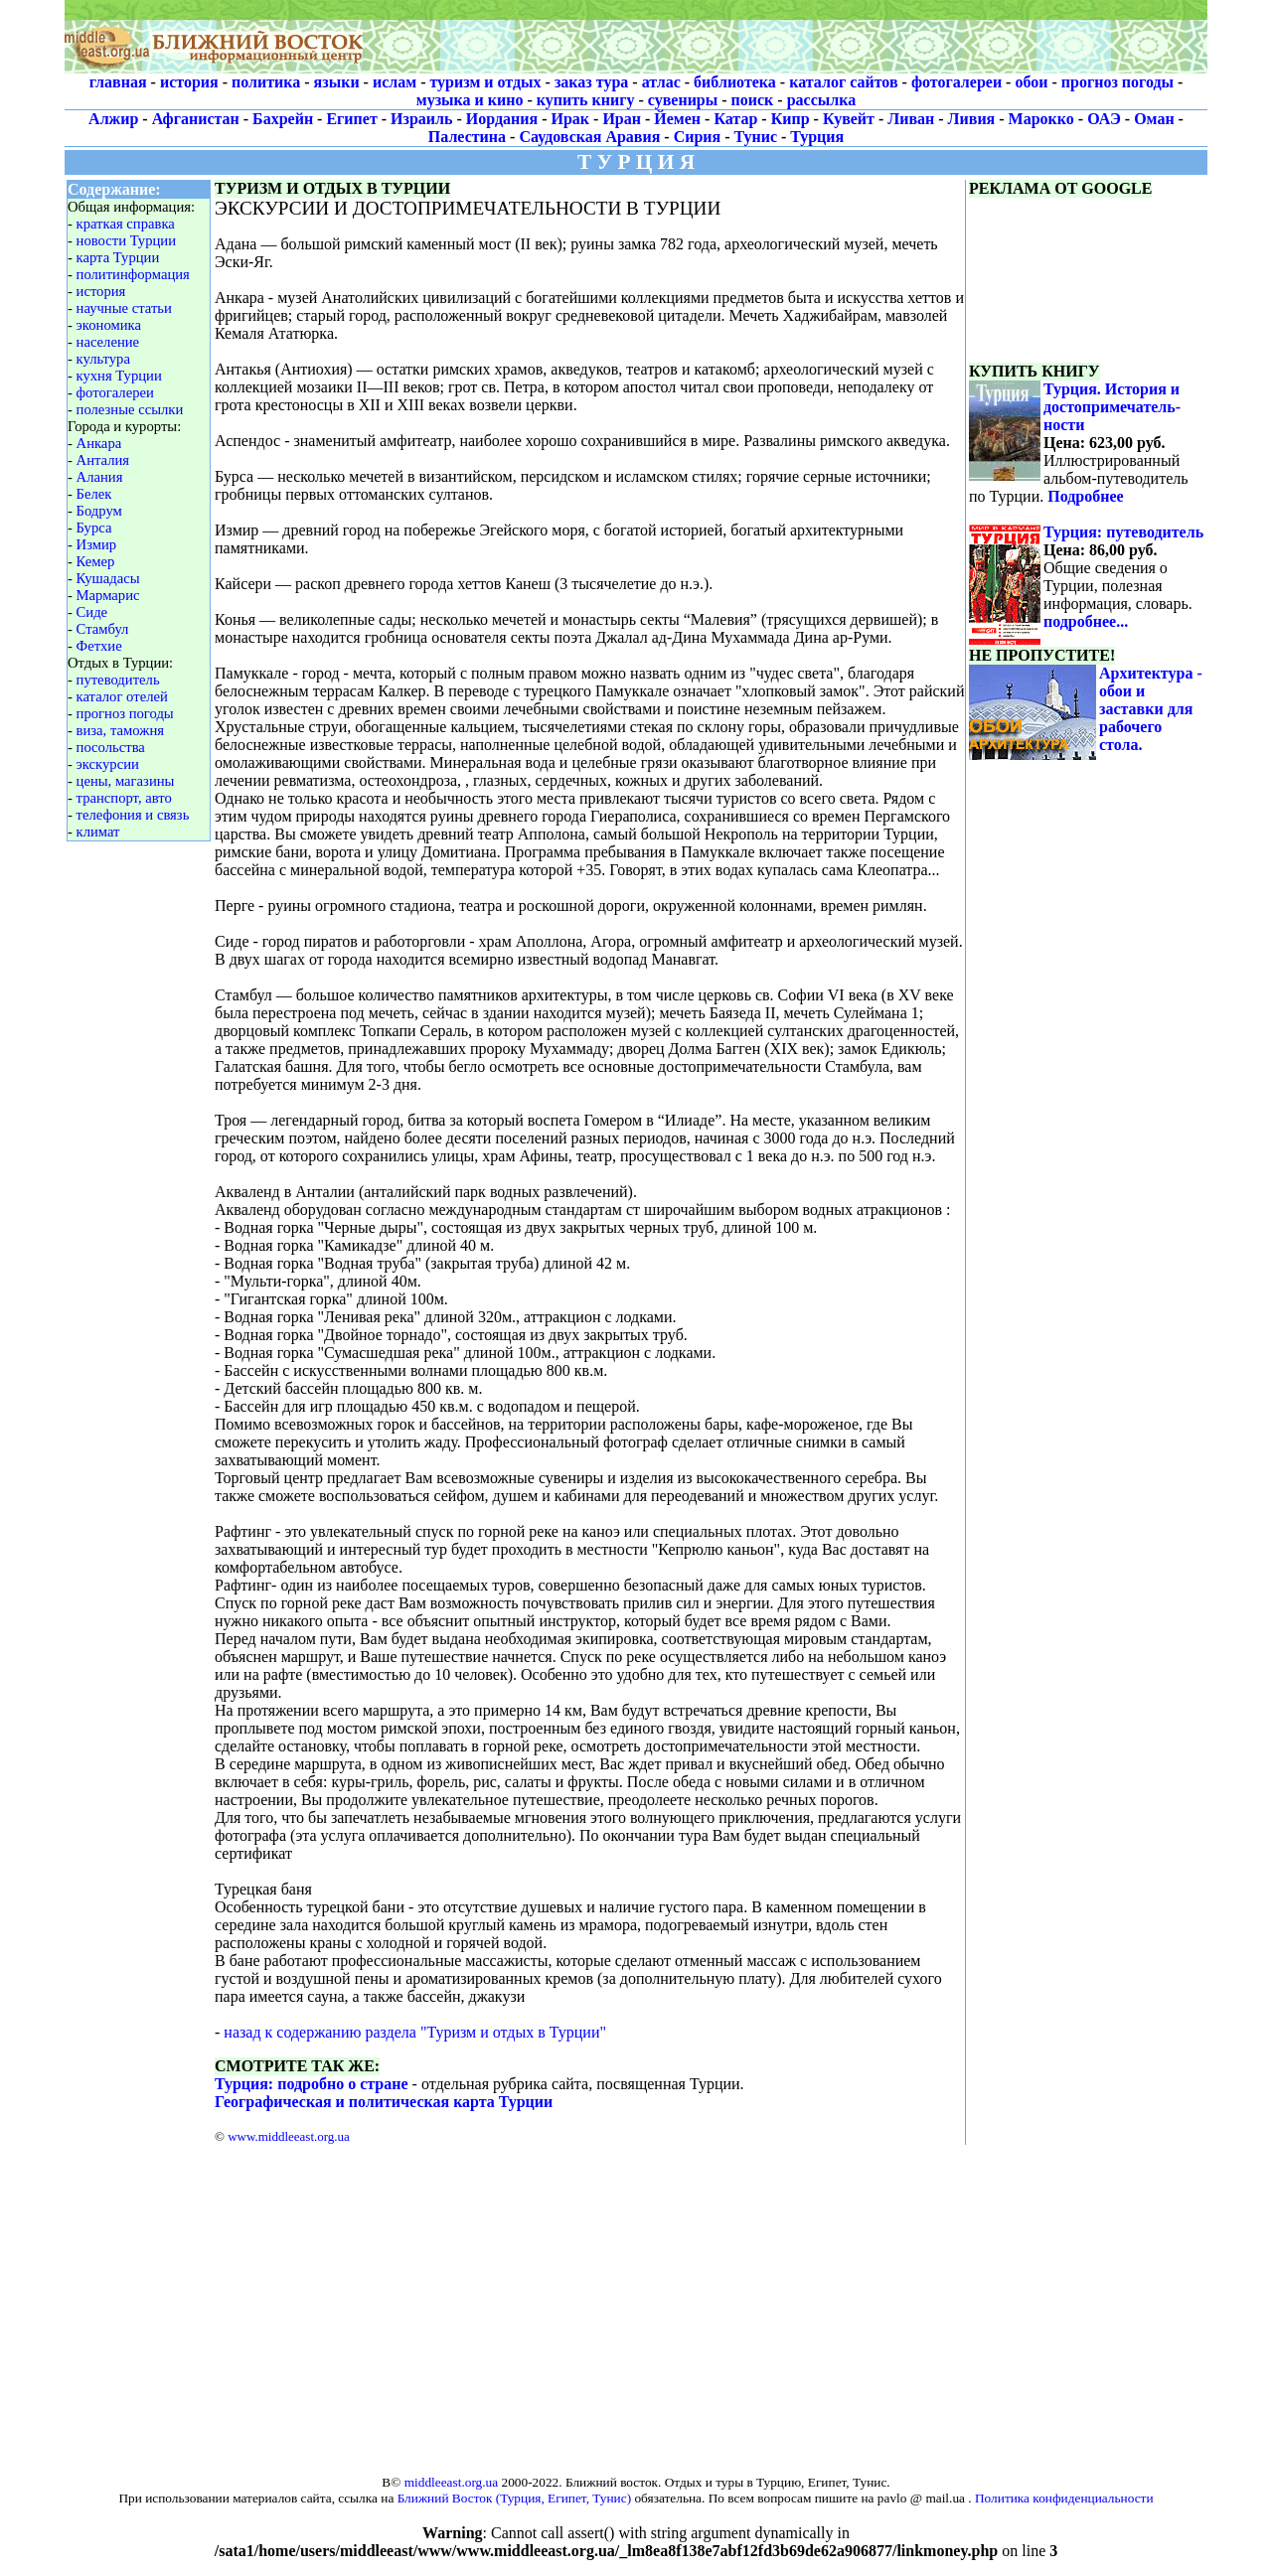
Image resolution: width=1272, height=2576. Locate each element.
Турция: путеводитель (1123, 532)
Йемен (677, 118)
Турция (817, 136)
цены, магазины (126, 781)
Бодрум (99, 511)
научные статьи (124, 308)
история (189, 82)
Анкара (99, 443)
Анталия (103, 460)
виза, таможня (120, 730)
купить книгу (586, 99)
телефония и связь (133, 815)
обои (1031, 82)
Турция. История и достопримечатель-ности (1112, 406)
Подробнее (1085, 496)
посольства (111, 747)
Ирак (571, 118)
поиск (752, 99)
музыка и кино (470, 99)
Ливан (910, 118)
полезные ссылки (130, 409)
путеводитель (118, 679)
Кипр (790, 118)
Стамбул (103, 629)
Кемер (96, 561)
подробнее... (1085, 621)
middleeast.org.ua (451, 2482)
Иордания (502, 118)
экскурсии (108, 764)
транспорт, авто (124, 798)
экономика (109, 325)
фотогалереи (956, 82)
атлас (661, 82)
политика (266, 82)
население (108, 342)
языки (337, 82)
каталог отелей (122, 696)
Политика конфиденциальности (1064, 2498)
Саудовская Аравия (589, 136)
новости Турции (127, 240)
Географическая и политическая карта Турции (384, 2101)
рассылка (822, 99)
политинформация (133, 274)
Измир (97, 544)
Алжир (113, 118)
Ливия (972, 118)
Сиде (92, 612)
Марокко (1041, 118)
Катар (735, 118)
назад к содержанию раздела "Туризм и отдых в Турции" (415, 2032)
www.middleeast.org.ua (289, 2136)
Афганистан (195, 118)
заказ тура (591, 82)
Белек (94, 494)
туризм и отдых (485, 82)
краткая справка (126, 223)
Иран (621, 118)
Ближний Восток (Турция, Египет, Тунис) (514, 2498)
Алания (100, 477)
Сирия (697, 136)
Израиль (421, 118)
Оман (1154, 118)
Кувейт (848, 118)
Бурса (94, 527)
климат (98, 831)
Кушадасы (108, 578)
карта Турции (118, 257)
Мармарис (108, 595)
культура (103, 359)
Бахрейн (282, 118)
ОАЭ (1104, 118)
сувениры (682, 99)
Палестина (467, 136)
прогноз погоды (1117, 82)
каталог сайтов (843, 82)
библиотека (735, 82)
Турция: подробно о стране (311, 2083)
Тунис (755, 136)
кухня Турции (119, 375)
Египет (351, 118)
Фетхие (99, 646)
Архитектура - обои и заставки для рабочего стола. (1150, 709)
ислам (394, 82)
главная (118, 82)
